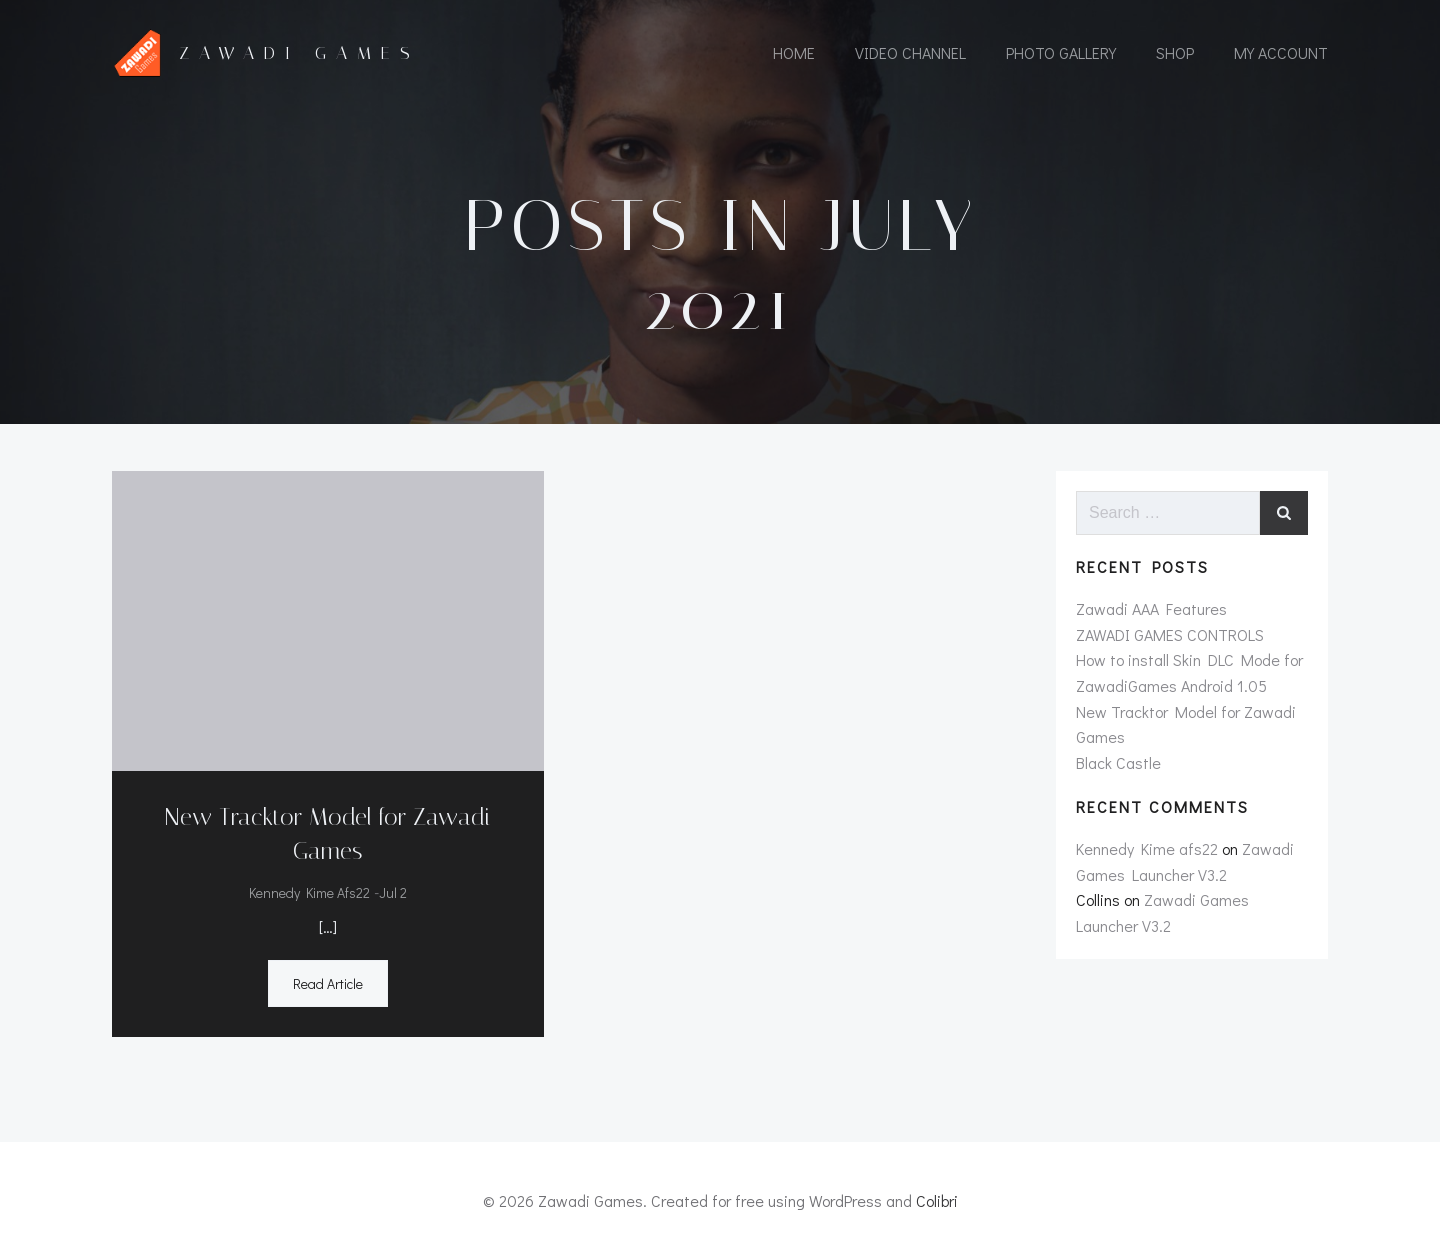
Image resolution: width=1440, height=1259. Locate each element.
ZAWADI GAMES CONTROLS (1170, 634)
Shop (1175, 52)
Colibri (937, 1200)
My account (1281, 52)
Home (794, 52)
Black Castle (1118, 762)
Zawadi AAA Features (1151, 608)
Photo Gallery (1061, 52)
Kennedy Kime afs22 (309, 892)
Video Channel (910, 52)
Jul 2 (393, 892)
